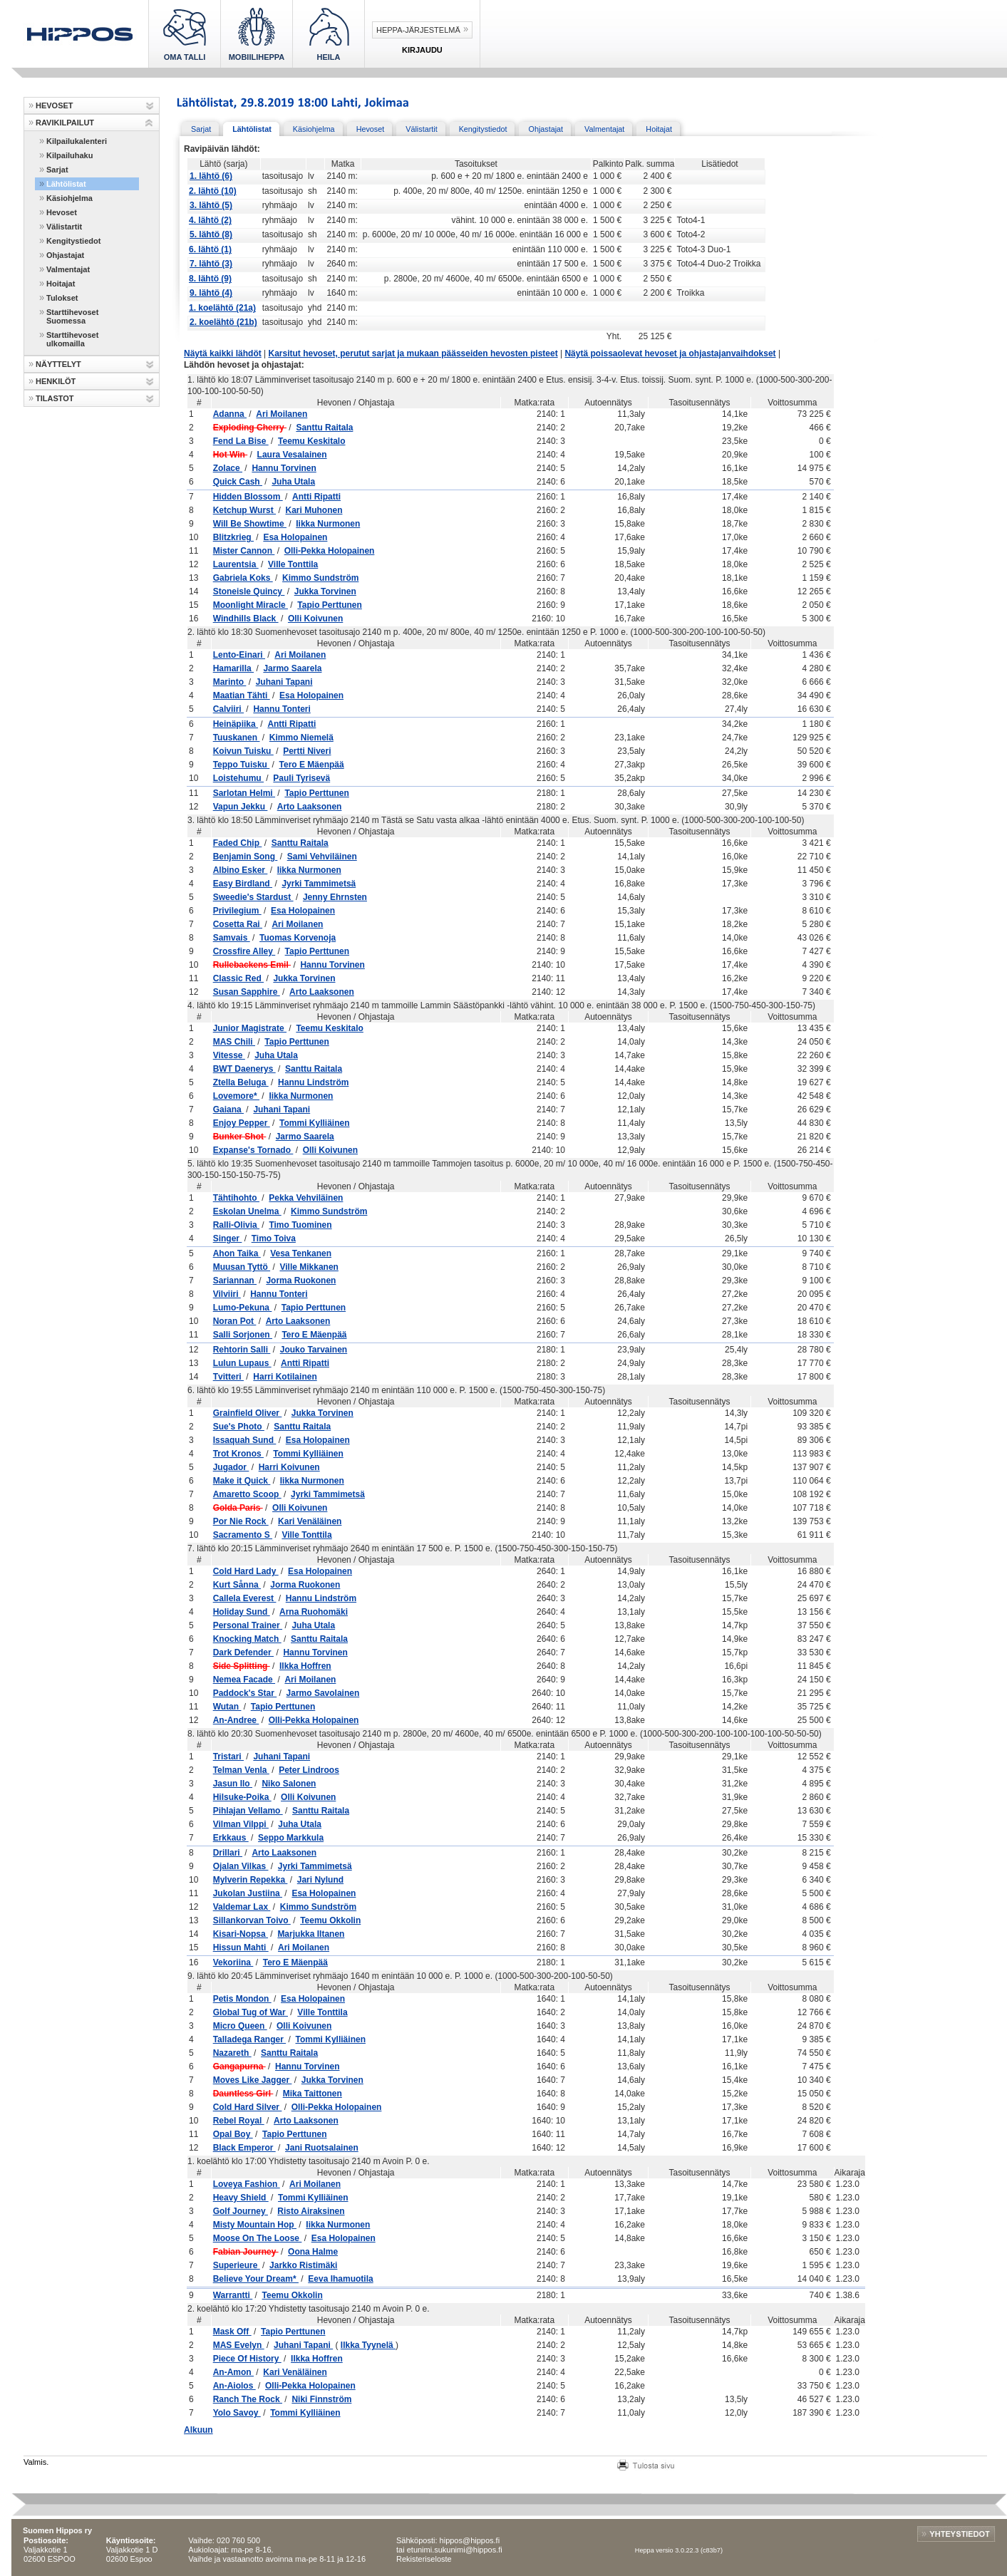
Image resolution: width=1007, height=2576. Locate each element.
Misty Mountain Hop (254, 2225)
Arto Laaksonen (309, 807)
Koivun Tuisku (243, 751)
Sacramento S (242, 1535)
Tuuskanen (236, 738)
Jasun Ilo (232, 1784)
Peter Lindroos (309, 1770)
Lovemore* (236, 1096)
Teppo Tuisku (241, 765)
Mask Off (232, 2332)
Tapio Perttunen (329, 605)
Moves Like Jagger (252, 2080)
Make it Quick (242, 1481)
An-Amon (233, 2372)
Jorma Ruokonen (301, 1281)
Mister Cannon (244, 551)
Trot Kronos (238, 1454)
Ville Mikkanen (308, 1267)
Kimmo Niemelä (301, 738)
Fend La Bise (241, 441)
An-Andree (236, 1720)
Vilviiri (227, 1294)
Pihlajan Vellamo (248, 1811)
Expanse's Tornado (253, 1150)
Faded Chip (237, 843)
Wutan (227, 1707)
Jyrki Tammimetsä (319, 884)
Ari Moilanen (281, 414)
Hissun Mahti (241, 1947)
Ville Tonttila (293, 564)
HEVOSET (54, 105)
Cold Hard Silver (247, 2107)
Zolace (227, 468)
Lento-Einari (239, 655)
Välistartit (64, 226)
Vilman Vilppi (241, 1824)
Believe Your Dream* (256, 2279)
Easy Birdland (242, 884)
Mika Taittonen (312, 2094)
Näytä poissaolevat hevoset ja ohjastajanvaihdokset (669, 353)
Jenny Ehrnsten (335, 897)
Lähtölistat (66, 184)
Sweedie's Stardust (253, 897)
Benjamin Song (245, 857)
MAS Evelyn (238, 2345)
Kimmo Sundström (320, 578)
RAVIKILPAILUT (65, 122)
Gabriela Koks (243, 578)
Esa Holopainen (295, 537)
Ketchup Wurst (244, 510)
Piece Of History (247, 2359)
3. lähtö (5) (211, 205)
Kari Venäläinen (309, 1521)
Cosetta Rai (237, 924)
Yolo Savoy (237, 2413)
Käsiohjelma (69, 198)
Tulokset (62, 298)
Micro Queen (240, 2026)
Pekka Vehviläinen (306, 1198)
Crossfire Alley (244, 951)
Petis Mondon (242, 1999)
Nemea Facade (244, 1680)
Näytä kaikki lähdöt (223, 353)
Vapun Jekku (240, 807)
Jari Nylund (320, 1880)
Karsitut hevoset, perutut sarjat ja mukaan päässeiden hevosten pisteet (413, 353)
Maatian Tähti (241, 695)
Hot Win (230, 455)
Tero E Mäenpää (311, 765)
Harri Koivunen (289, 1467)
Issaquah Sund (245, 1440)
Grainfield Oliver (247, 1413)
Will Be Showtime (249, 524)
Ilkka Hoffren (305, 1666)
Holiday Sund (241, 1612)
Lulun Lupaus (242, 1363)
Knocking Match (247, 1639)
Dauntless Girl (243, 2094)
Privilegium (237, 911)
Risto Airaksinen (310, 2211)
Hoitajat (60, 283)
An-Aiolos (234, 2386)
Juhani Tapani (284, 682)
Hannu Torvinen (284, 468)
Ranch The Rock (247, 2399)
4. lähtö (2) (210, 220)
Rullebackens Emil (252, 965)
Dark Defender (243, 1652)
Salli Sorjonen (242, 1335)
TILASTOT (55, 398)
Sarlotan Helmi (244, 793)
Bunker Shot (240, 1137)
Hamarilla (233, 668)
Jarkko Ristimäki (303, 2265)
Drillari (227, 1853)
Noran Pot (235, 1321)
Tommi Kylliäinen (314, 1123)
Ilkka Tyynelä (368, 2345)
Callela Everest (245, 1598)
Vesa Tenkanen (300, 1253)
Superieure (236, 2265)
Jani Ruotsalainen (321, 2148)
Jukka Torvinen (325, 591)
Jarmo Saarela (292, 668)
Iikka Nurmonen (328, 524)
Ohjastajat (65, 255)
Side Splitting (241, 1666)
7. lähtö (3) (211, 264)
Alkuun (198, 2430)
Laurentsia (236, 564)
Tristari (228, 1757)
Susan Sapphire (246, 992)
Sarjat (57, 169)
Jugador (231, 1467)
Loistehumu (238, 778)
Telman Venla (241, 1770)
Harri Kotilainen (284, 1377)
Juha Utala (293, 482)
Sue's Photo (238, 1427)
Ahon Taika (237, 1253)
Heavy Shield (241, 2198)
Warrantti (233, 2295)
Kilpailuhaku (69, 155)
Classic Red (238, 978)
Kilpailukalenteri (76, 141)
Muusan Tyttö (241, 1267)
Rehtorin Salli (242, 1350)
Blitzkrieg (233, 537)
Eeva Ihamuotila (340, 2279)
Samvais (231, 938)
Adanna (230, 414)
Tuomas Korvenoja (297, 938)
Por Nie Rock (241, 1521)
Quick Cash (237, 482)
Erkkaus (231, 1838)
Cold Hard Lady (246, 1571)
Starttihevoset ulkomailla (72, 339)
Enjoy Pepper (241, 1123)
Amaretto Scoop (247, 1494)
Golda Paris (238, 1508)
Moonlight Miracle (250, 605)
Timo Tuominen (300, 1225)
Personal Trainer (247, 1625)
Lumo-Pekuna (242, 1308)
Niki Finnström (321, 2399)
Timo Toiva (274, 1238)
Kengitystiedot (73, 241)
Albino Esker (240, 870)
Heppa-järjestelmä (418, 30)
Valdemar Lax (242, 1907)
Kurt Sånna (237, 1585)
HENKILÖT (56, 381)
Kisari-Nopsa (240, 1934)
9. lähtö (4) (211, 293)
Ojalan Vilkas (241, 1866)
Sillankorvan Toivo (252, 1920)
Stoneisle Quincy (249, 591)
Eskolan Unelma (247, 1211)
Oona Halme (313, 2252)
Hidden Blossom (248, 497)
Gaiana (228, 1109)
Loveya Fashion (246, 2184)
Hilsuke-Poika (242, 1797)
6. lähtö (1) (210, 249)
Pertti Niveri (307, 751)
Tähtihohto (236, 1198)
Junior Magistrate (249, 1028)
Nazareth (232, 2053)
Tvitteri (228, 1377)
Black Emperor (244, 2148)
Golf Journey (240, 2211)
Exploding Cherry (249, 428)
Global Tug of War (250, 2012)
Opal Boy (233, 2134)
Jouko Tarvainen (313, 1350)
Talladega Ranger (249, 2039)
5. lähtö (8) (211, 234)
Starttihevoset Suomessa (72, 316)
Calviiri (228, 709)
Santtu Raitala (324, 428)
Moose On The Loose (257, 2238)
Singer (227, 1238)
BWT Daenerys (244, 1069)
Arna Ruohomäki (313, 1612)
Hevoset (61, 212)
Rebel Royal (238, 2121)
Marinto (230, 682)
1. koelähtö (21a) (222, 308)
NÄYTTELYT (58, 364)
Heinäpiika (235, 724)
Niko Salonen (289, 1784)
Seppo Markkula (291, 1838)
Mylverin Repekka (250, 1880)
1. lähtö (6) (211, 176)
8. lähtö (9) (210, 279)
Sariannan (235, 1281)
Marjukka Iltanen (310, 1934)
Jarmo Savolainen (323, 1693)
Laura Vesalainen (292, 455)
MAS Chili (234, 1042)
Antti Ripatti (316, 497)
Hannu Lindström (313, 1082)
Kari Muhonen (313, 510)
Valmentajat (68, 269)
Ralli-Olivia (236, 1225)
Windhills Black (246, 619)
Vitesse (229, 1055)
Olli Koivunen (315, 619)
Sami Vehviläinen (322, 857)
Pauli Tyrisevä (301, 778)
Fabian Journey (246, 2252)
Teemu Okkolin (330, 1920)
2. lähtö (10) (213, 191)
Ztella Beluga (241, 1082)
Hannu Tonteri (281, 709)
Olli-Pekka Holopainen (329, 551)
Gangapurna (239, 2066)
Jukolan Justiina (247, 1893)
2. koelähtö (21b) (223, 322)
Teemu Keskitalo (311, 441)
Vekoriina (233, 1962)
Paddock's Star (245, 1693)
